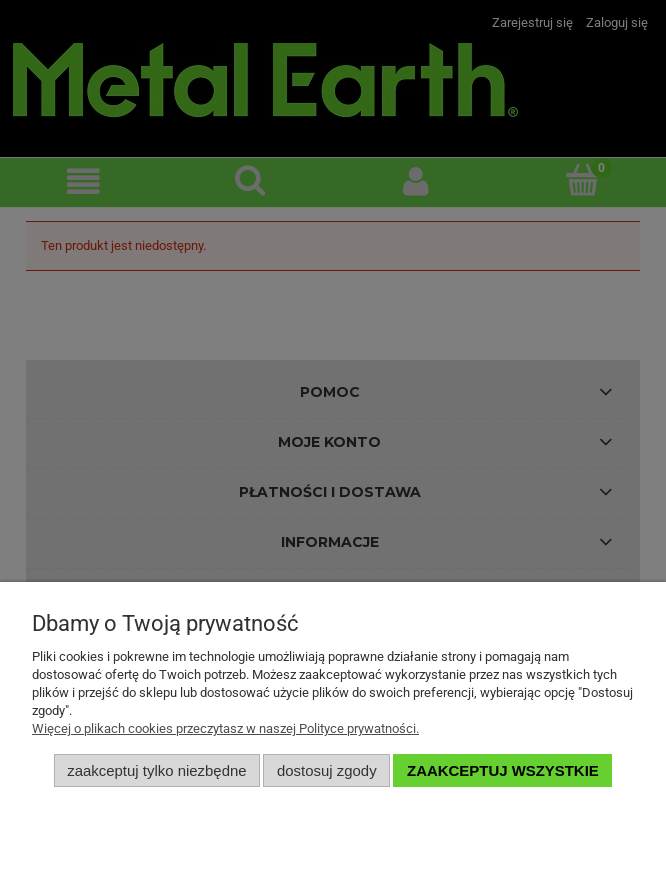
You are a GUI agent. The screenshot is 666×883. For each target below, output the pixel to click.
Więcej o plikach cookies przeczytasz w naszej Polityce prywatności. (225, 728)
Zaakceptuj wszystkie (503, 770)
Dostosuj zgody (327, 770)
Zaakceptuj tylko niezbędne (156, 770)
